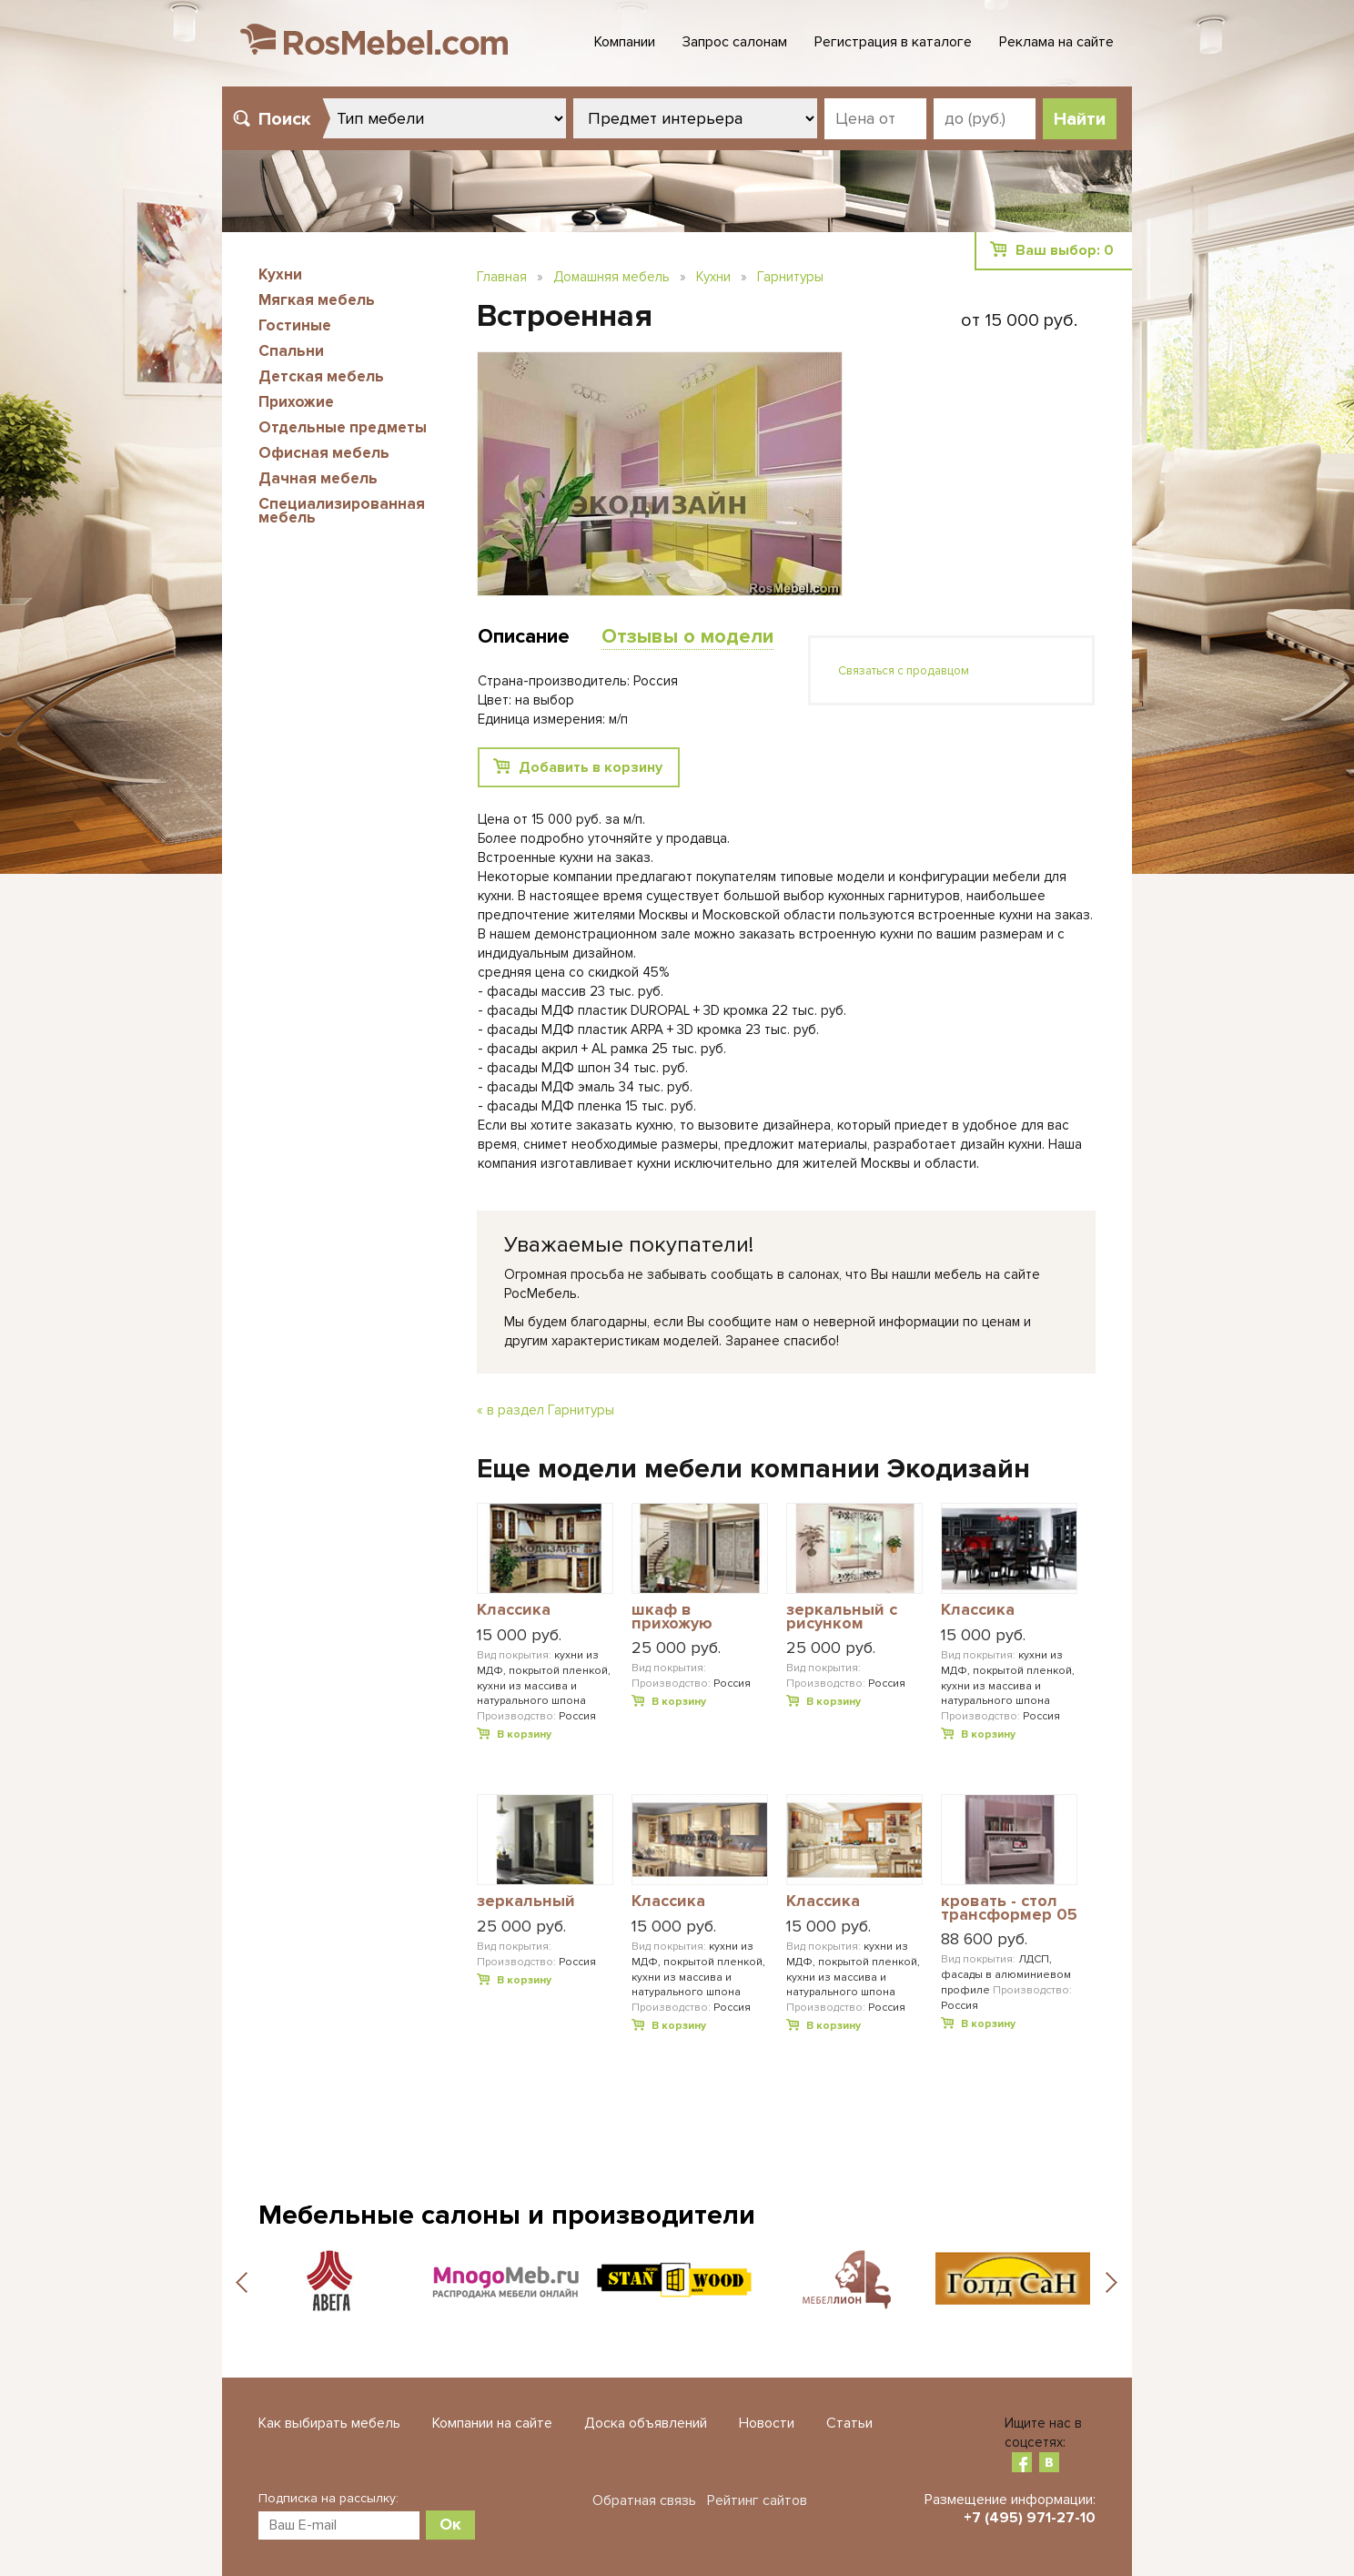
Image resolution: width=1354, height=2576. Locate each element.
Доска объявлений (645, 2423)
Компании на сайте (492, 2423)
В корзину (524, 1734)
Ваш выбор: (1065, 250)
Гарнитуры (790, 277)
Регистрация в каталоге (893, 42)
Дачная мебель (318, 478)
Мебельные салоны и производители (506, 2215)
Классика (514, 1610)
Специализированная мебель (341, 510)
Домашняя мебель (611, 277)
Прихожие (296, 401)
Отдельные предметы (342, 427)
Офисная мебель (323, 452)
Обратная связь (644, 2500)
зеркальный (526, 1901)
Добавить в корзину (590, 767)
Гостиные (294, 325)
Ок (450, 2524)
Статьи (849, 2423)
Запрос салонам (734, 42)
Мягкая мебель (316, 299)
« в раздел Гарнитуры (545, 1410)
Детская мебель (321, 376)
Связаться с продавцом (903, 671)
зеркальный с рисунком (841, 1617)
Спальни (291, 350)
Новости (766, 2423)
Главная (502, 277)
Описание (524, 636)
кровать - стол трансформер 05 (1009, 1908)
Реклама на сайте (1056, 42)
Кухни (280, 274)
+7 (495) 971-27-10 (1030, 2518)
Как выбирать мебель (329, 2423)
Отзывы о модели (687, 636)
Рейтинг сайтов (757, 2500)
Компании (624, 42)
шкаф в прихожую (672, 1617)
